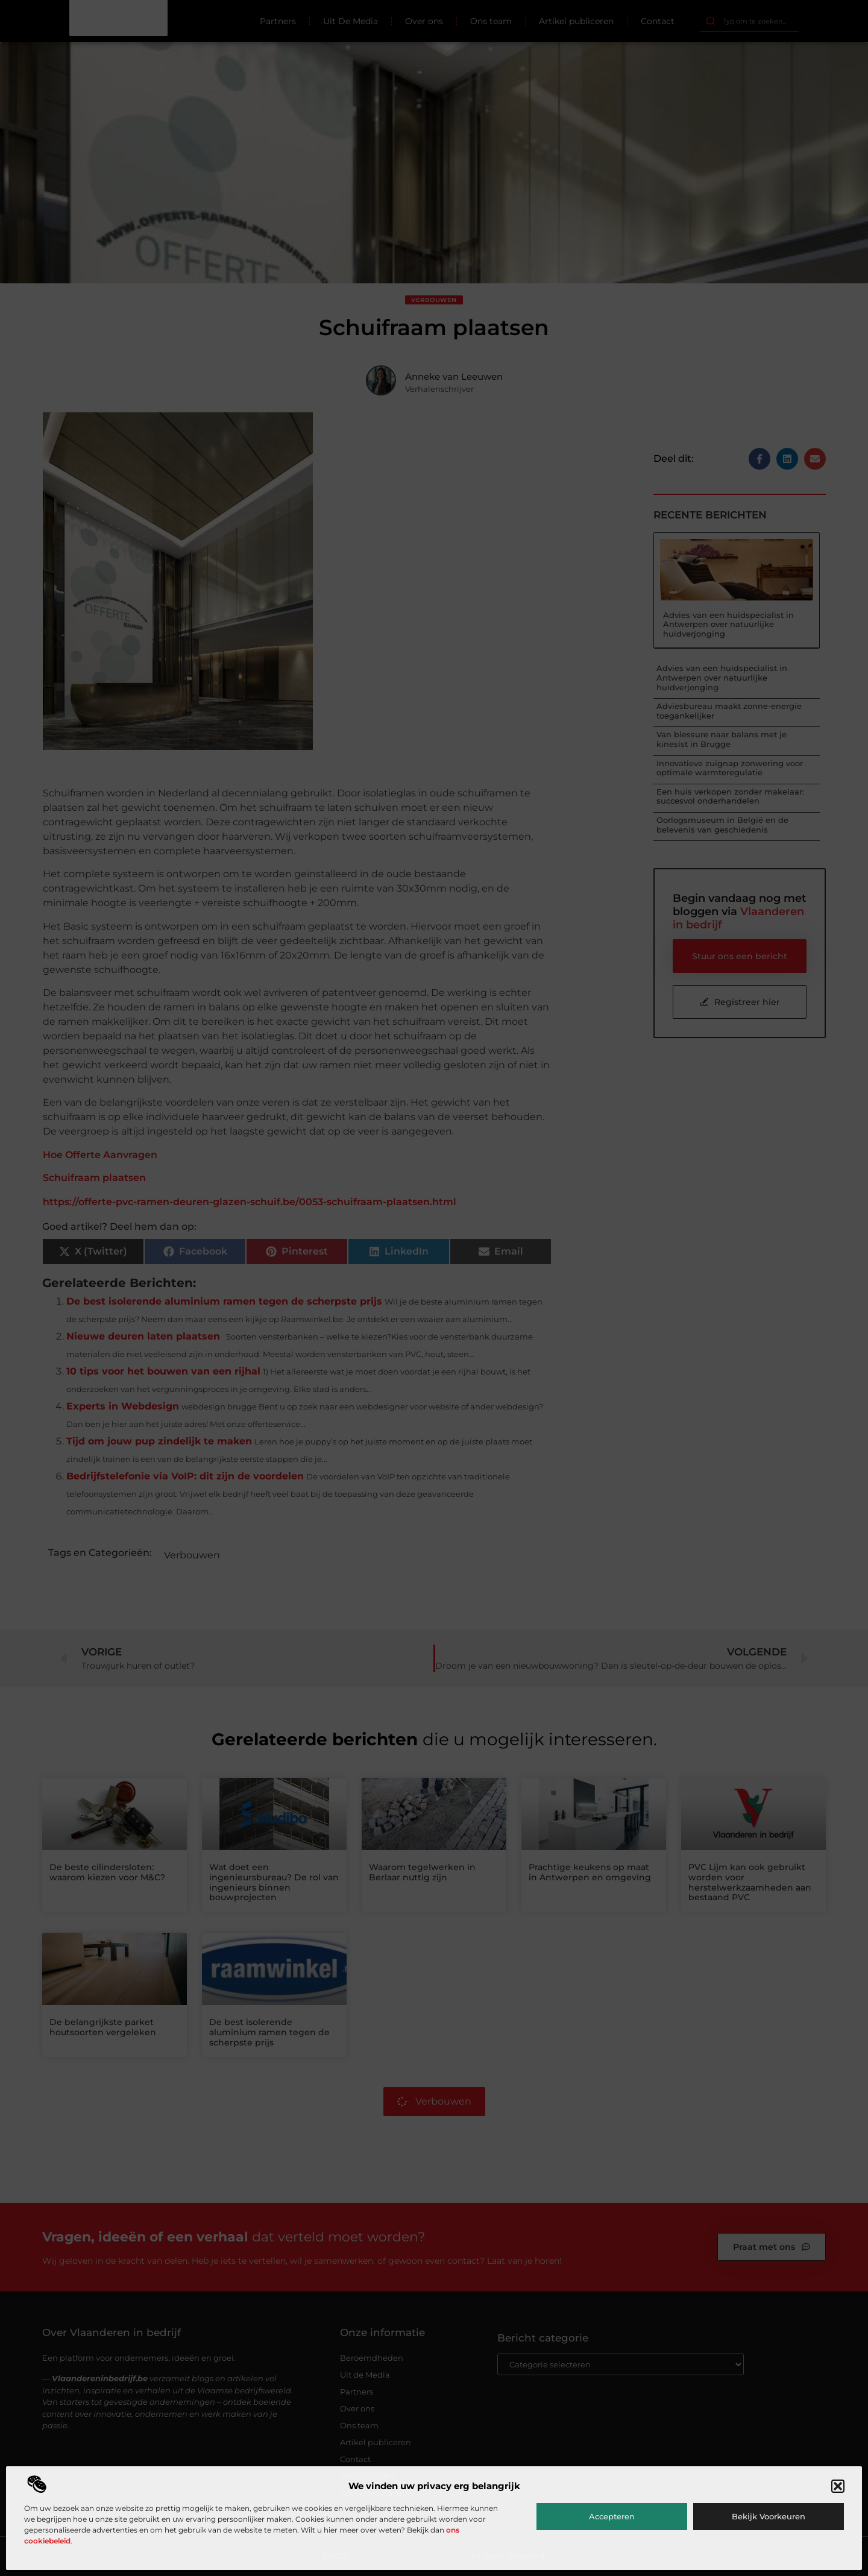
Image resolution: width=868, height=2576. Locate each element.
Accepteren (612, 2516)
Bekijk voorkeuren (768, 2516)
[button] (838, 2486)
